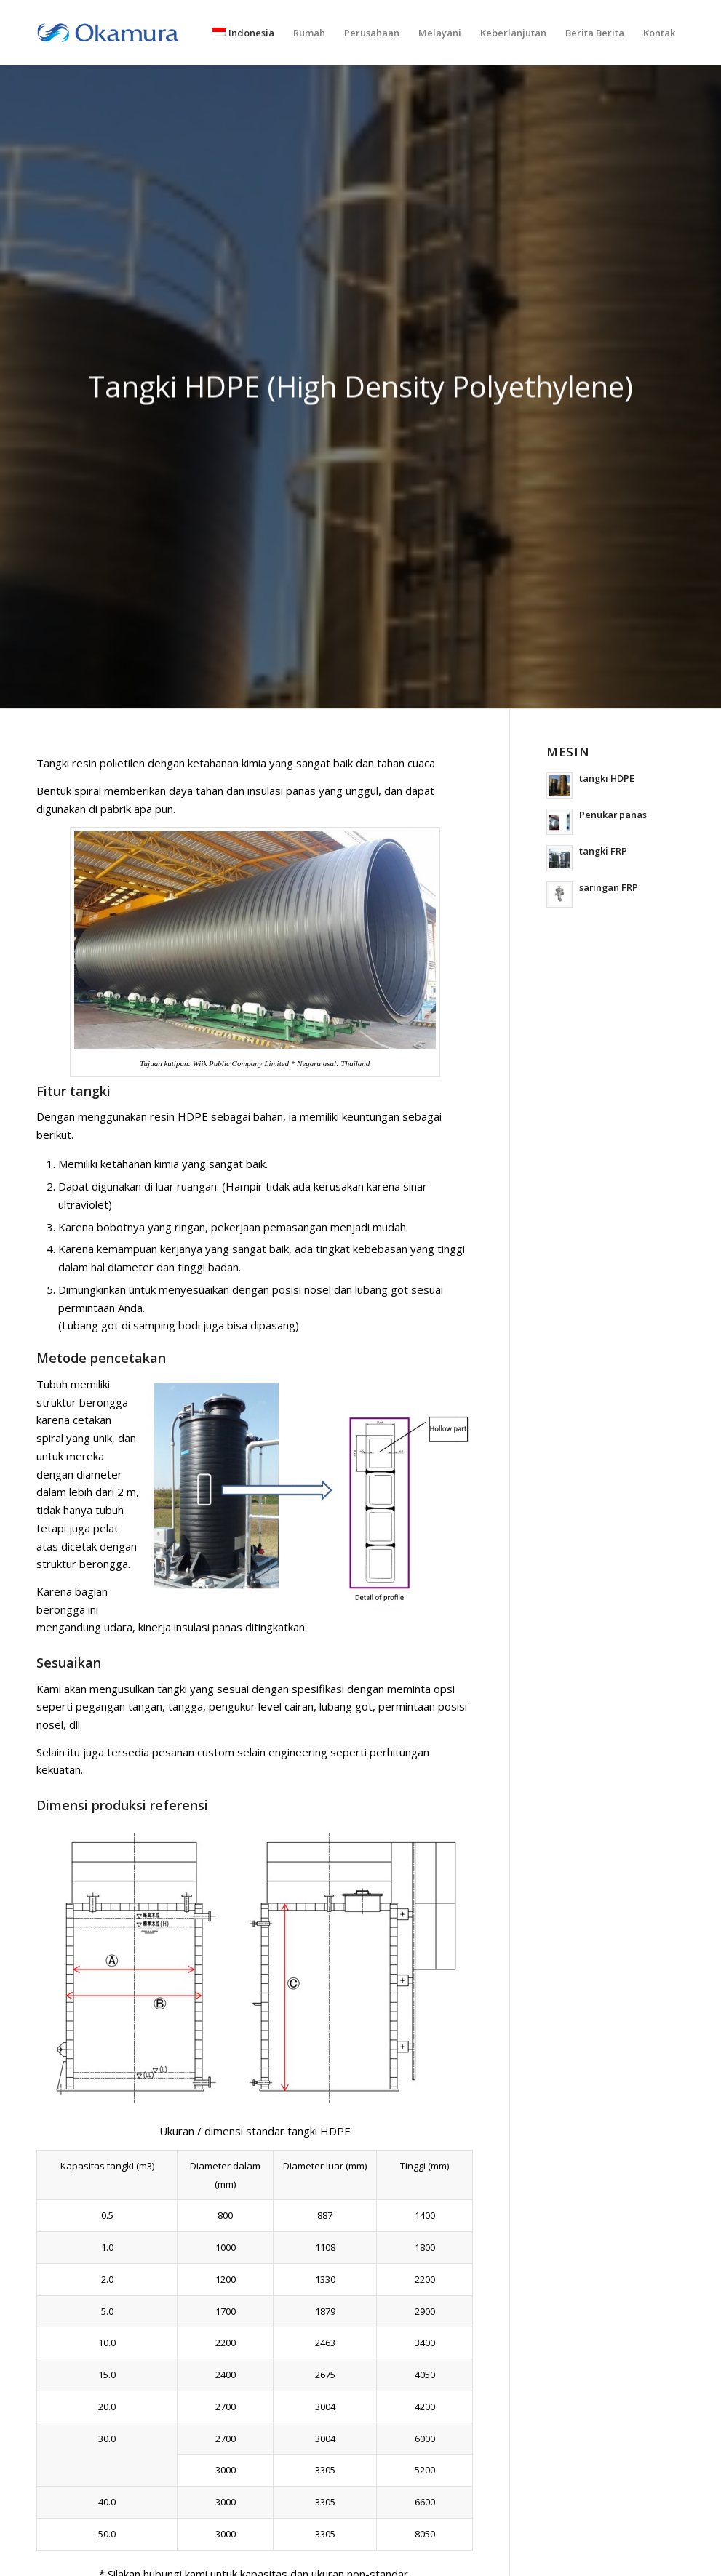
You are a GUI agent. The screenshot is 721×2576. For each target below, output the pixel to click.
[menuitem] (243, 32)
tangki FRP (603, 850)
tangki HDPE (606, 778)
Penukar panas (613, 814)
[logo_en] (107, 32)
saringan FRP (608, 887)
